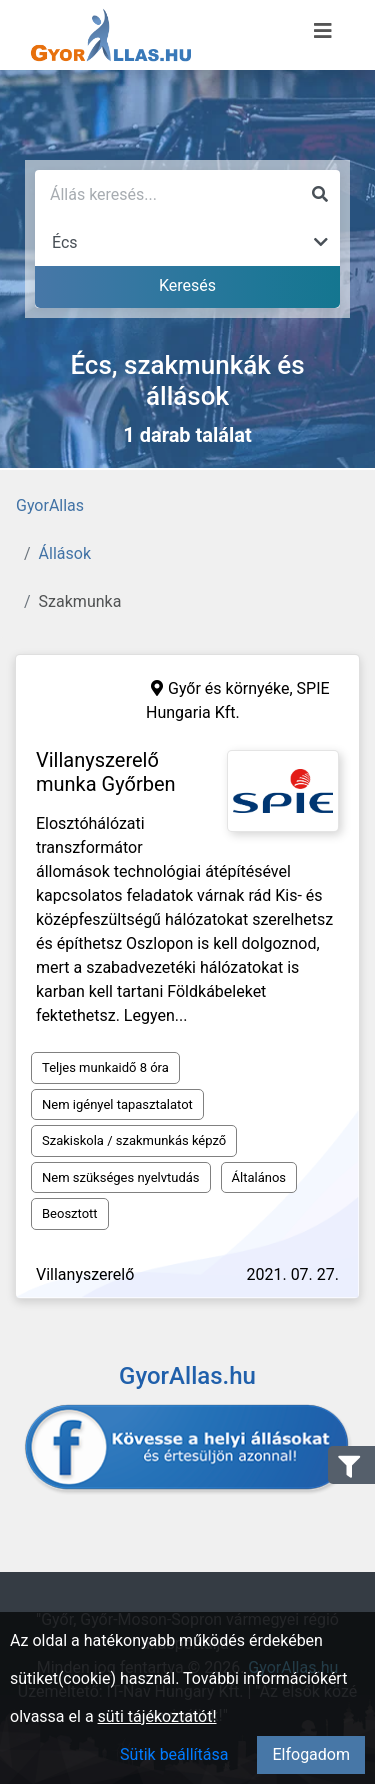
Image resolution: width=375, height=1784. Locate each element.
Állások (65, 553)
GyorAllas (50, 505)
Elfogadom (311, 1754)
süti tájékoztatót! (157, 1716)
